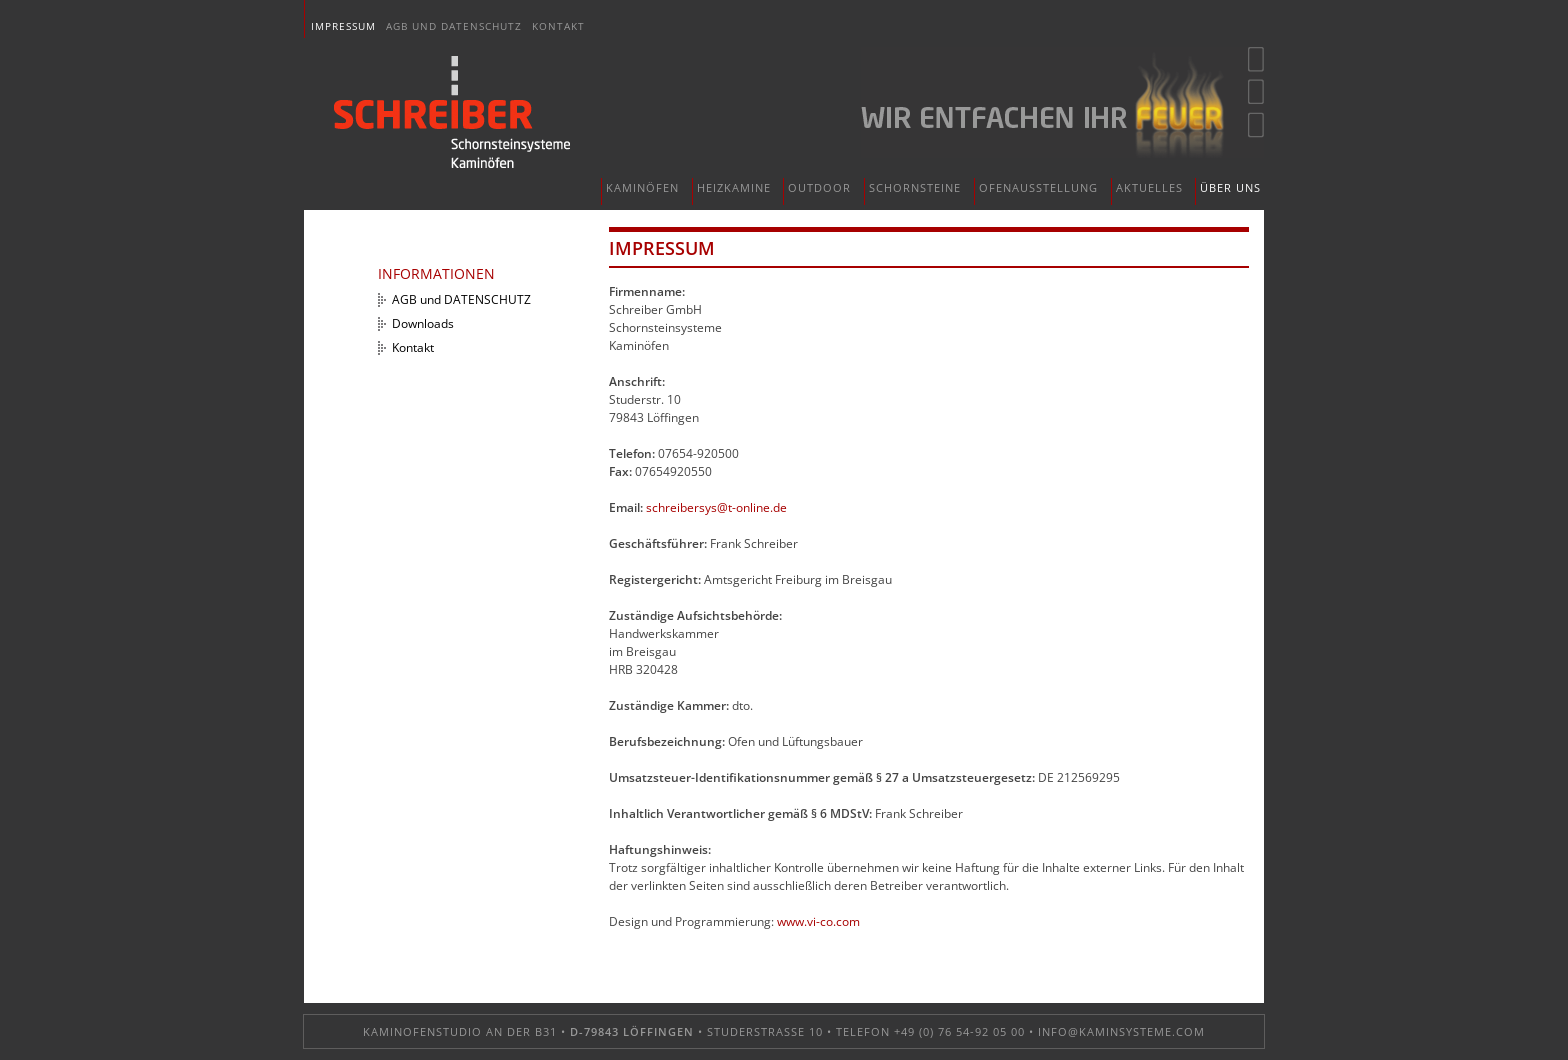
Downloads (423, 323)
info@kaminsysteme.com (1121, 1031)
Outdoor (819, 187)
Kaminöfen (642, 187)
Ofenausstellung (1038, 187)
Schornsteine (915, 187)
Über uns (1230, 187)
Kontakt (558, 26)
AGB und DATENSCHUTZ (454, 26)
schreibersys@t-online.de (716, 507)
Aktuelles (1149, 187)
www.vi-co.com (818, 921)
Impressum (343, 26)
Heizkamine (734, 187)
